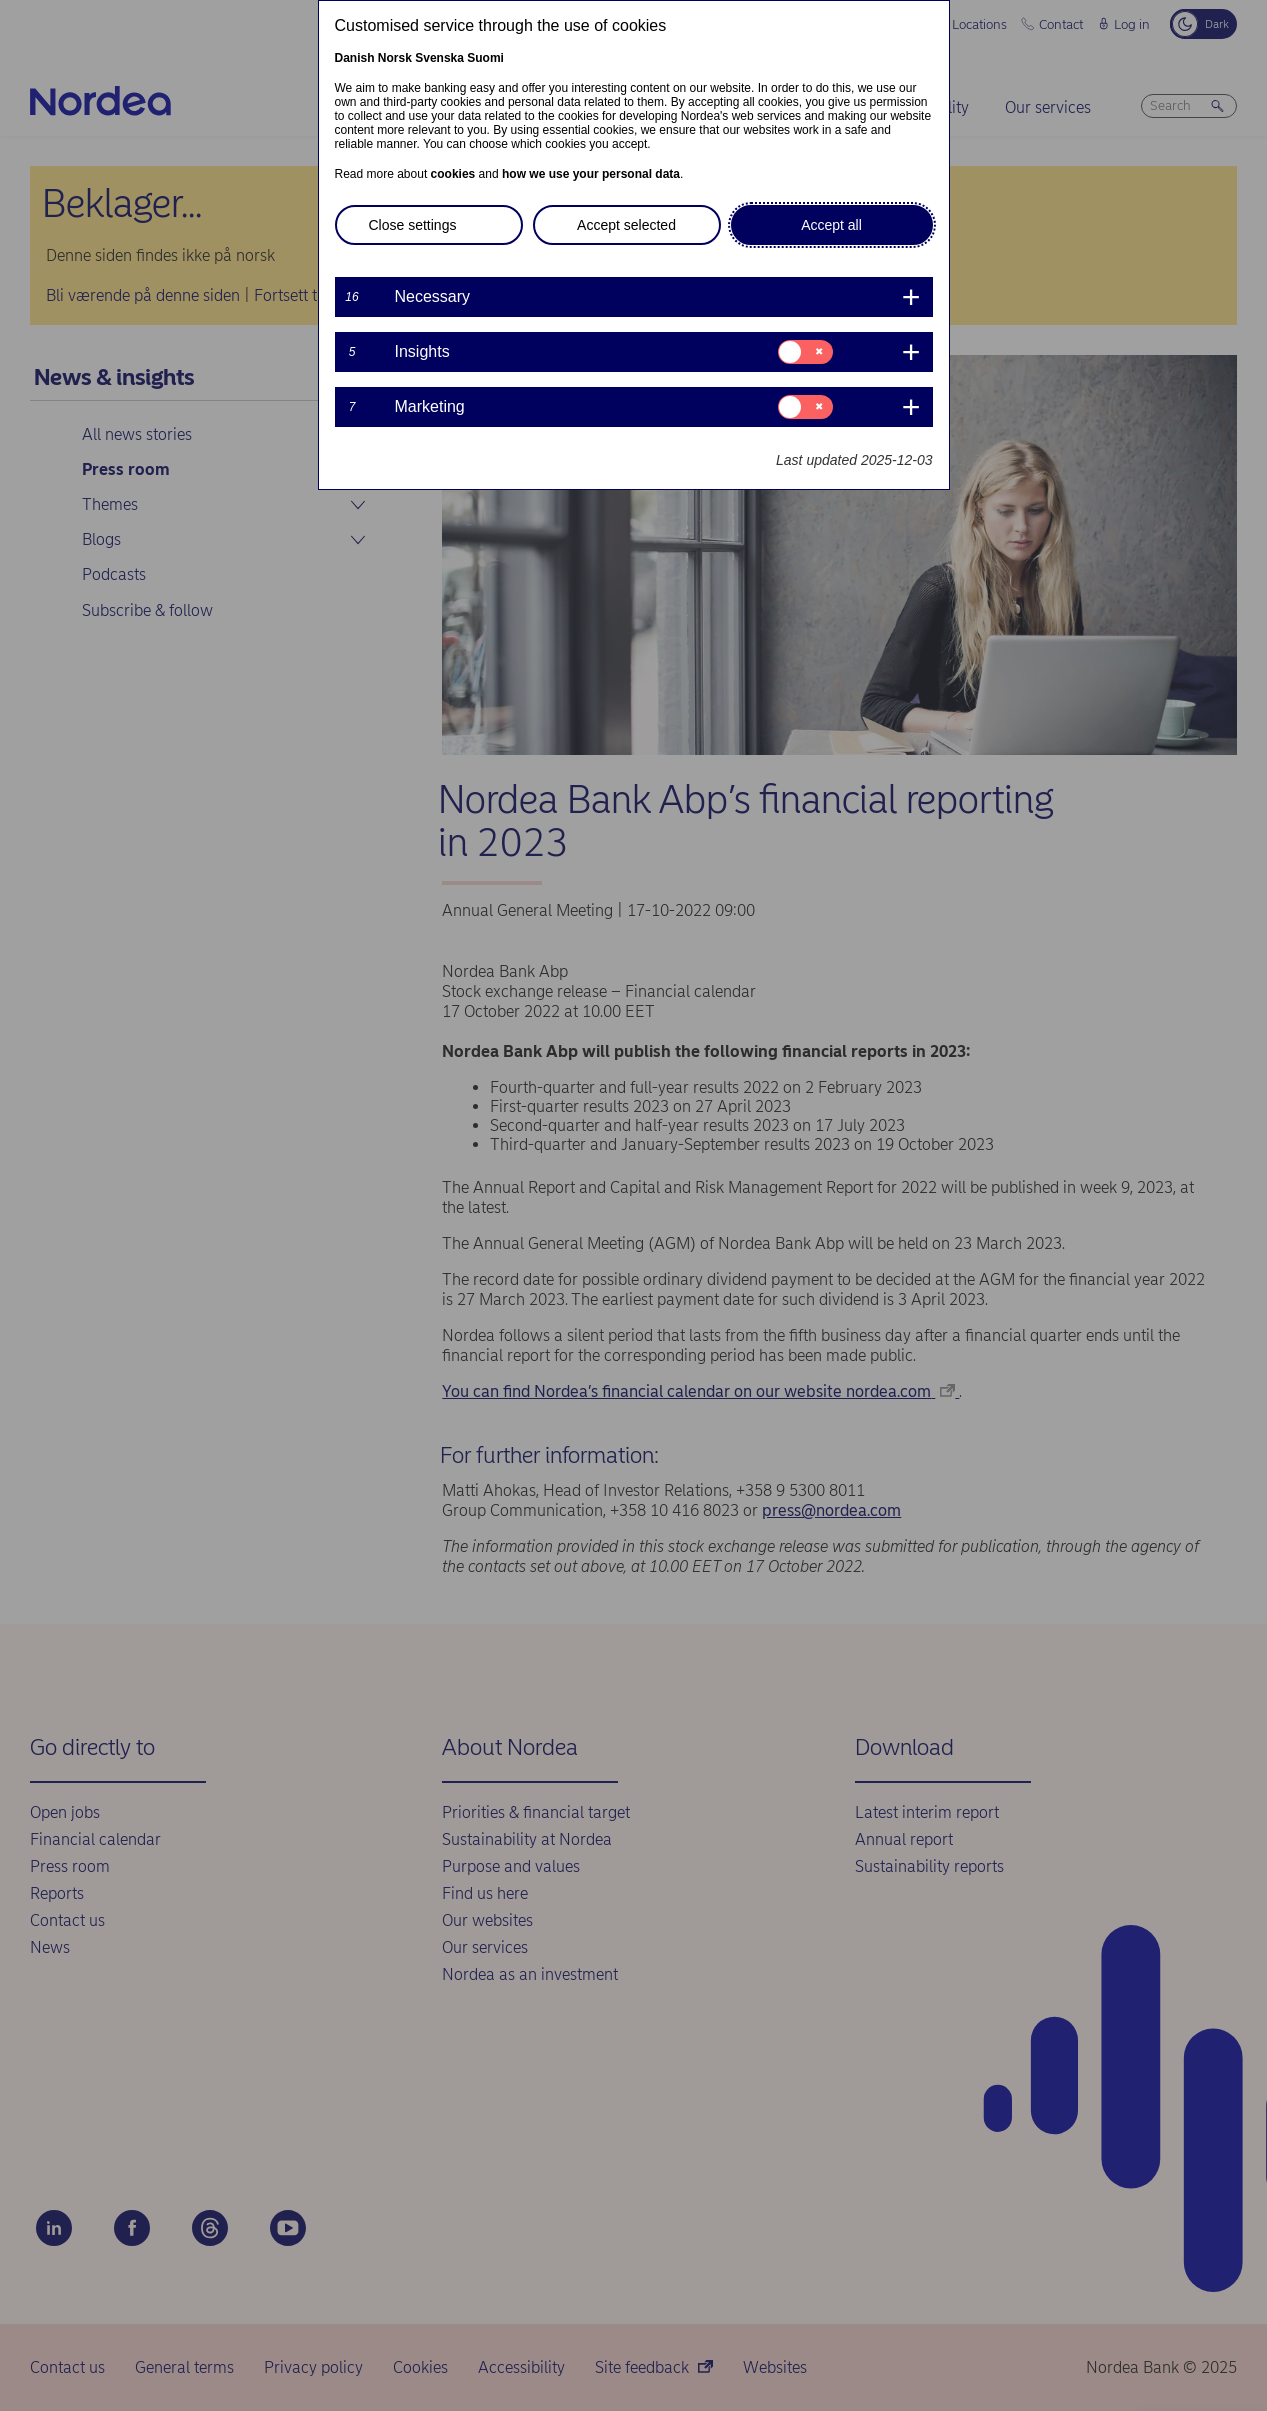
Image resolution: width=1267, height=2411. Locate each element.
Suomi (485, 58)
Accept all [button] (831, 225)
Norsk (395, 58)
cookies (453, 174)
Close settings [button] (413, 225)
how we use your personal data (591, 174)
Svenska (439, 58)
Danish (355, 58)
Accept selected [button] (626, 225)
